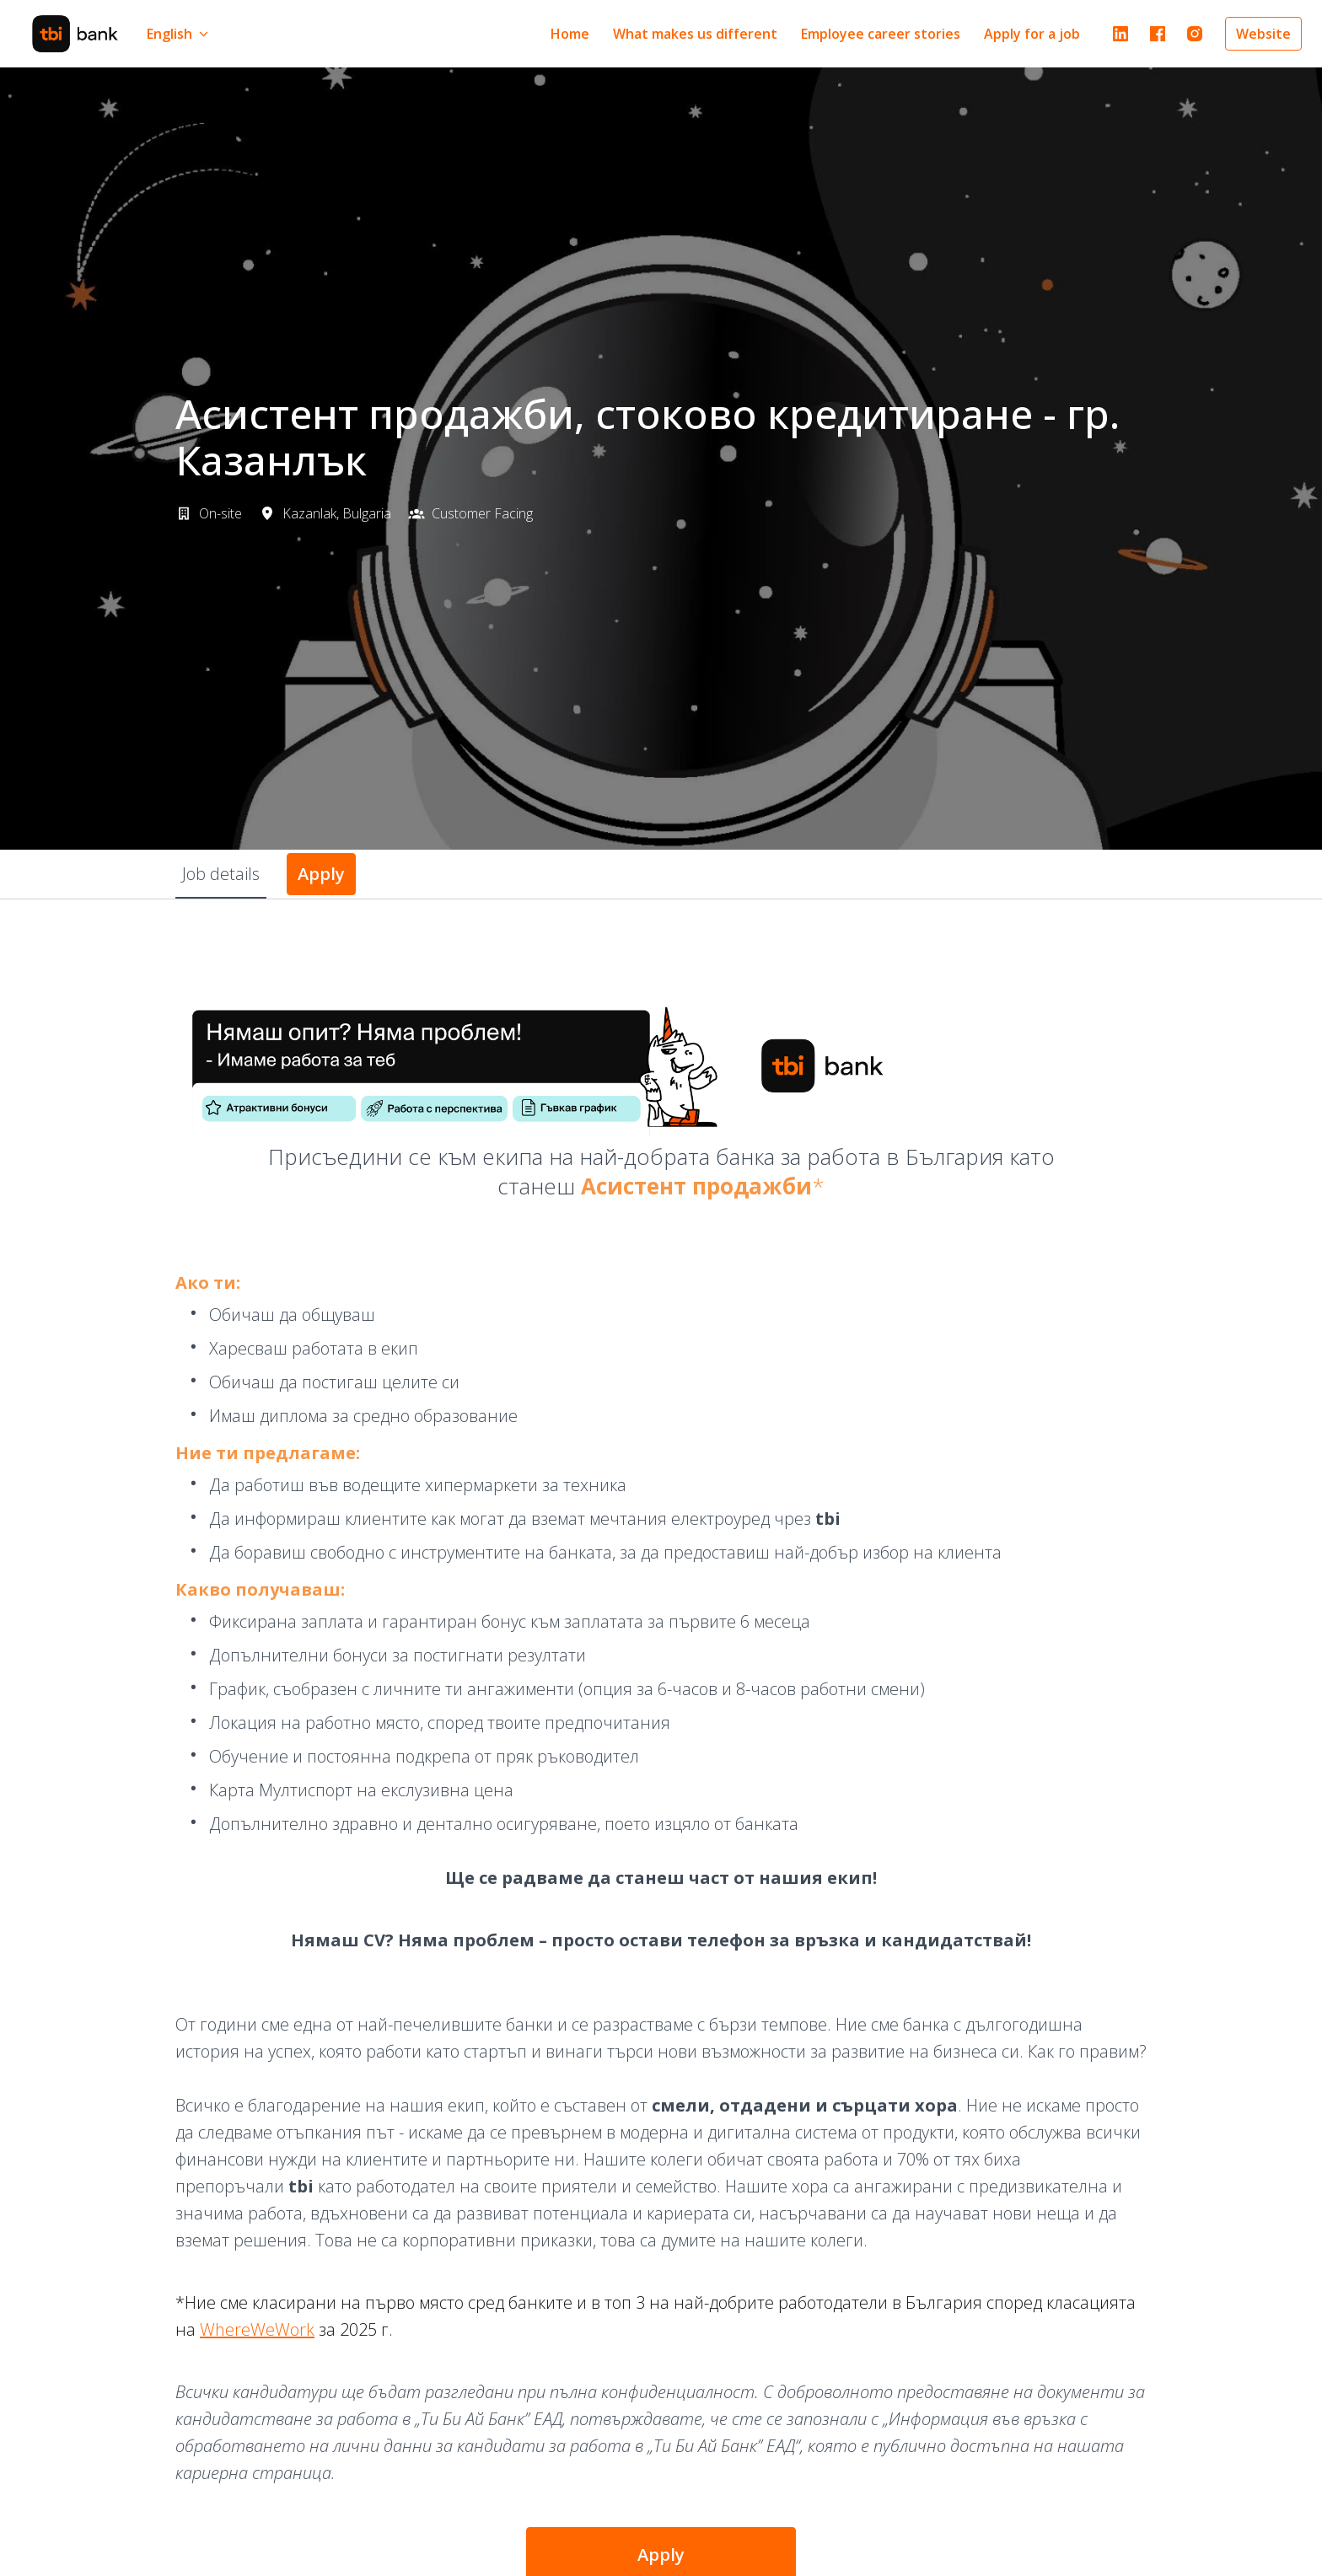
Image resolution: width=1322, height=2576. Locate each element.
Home (570, 33)
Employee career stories (880, 33)
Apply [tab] (321, 873)
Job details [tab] (221, 873)
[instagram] (1195, 34)
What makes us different (695, 33)
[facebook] (1157, 34)
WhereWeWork (257, 2329)
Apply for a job (1032, 33)
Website (1263, 33)
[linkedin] (1120, 34)
